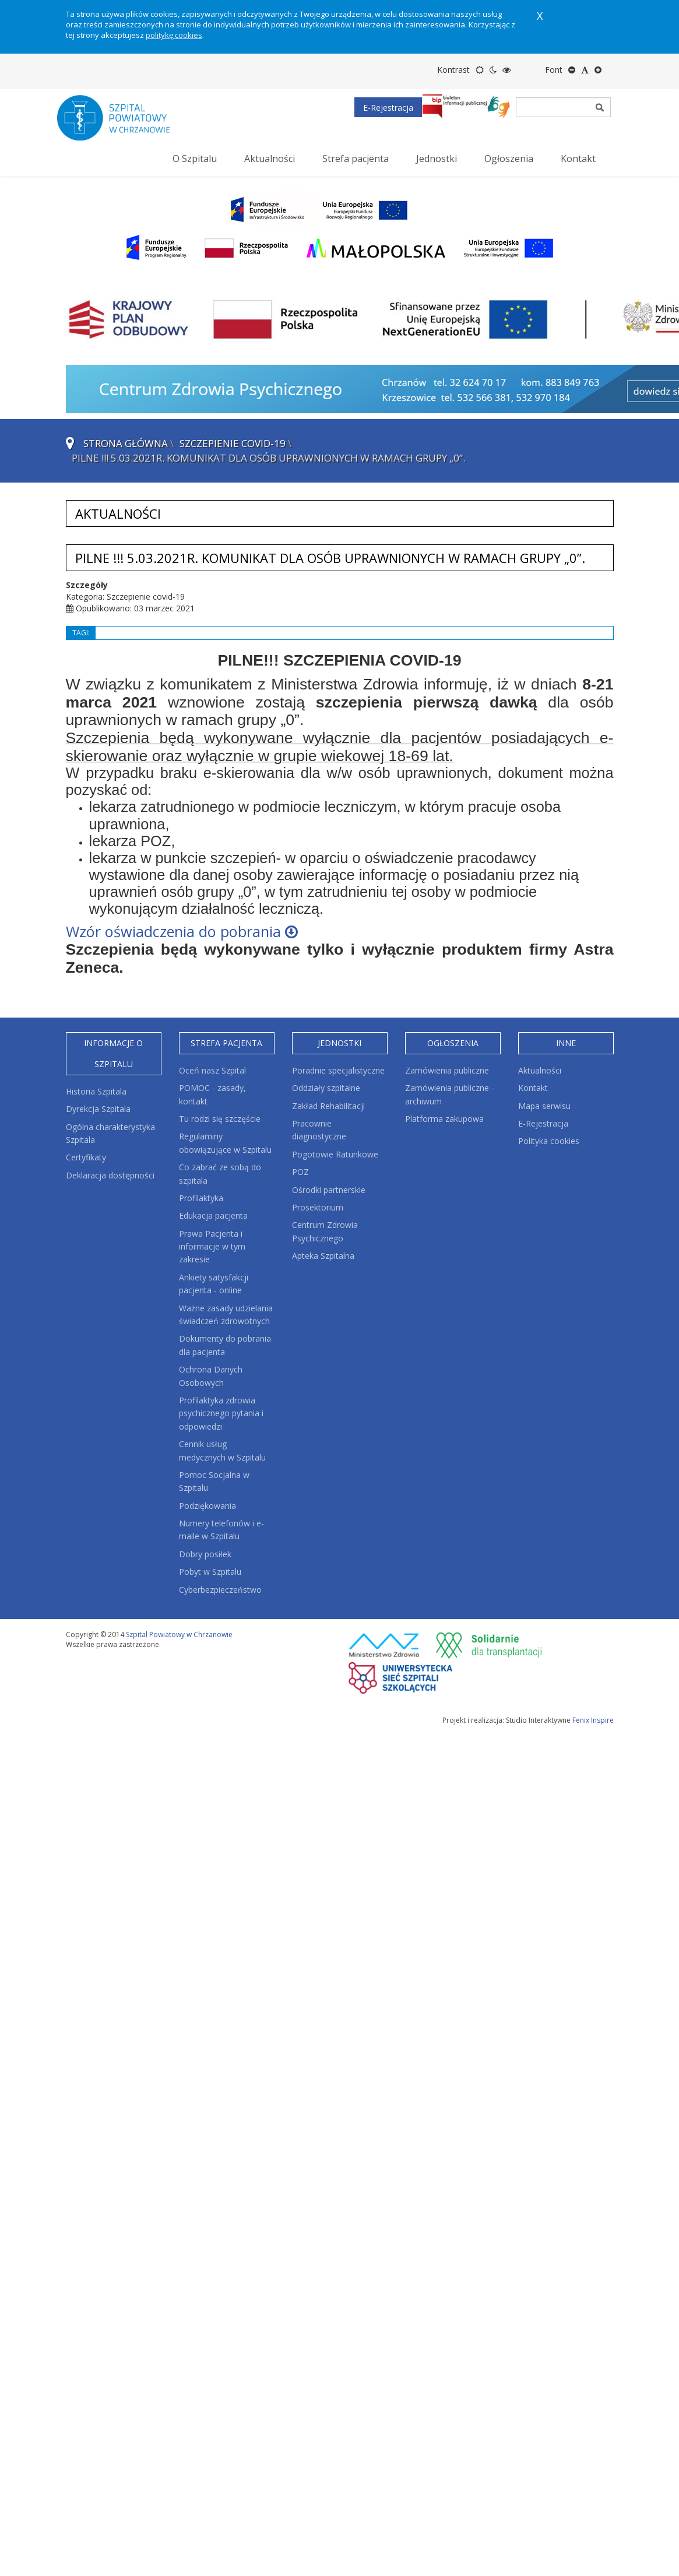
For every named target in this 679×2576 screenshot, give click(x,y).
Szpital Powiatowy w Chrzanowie (179, 1634)
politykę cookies (174, 35)
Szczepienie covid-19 (233, 443)
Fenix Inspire (593, 1720)
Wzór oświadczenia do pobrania (182, 931)
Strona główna (125, 443)
